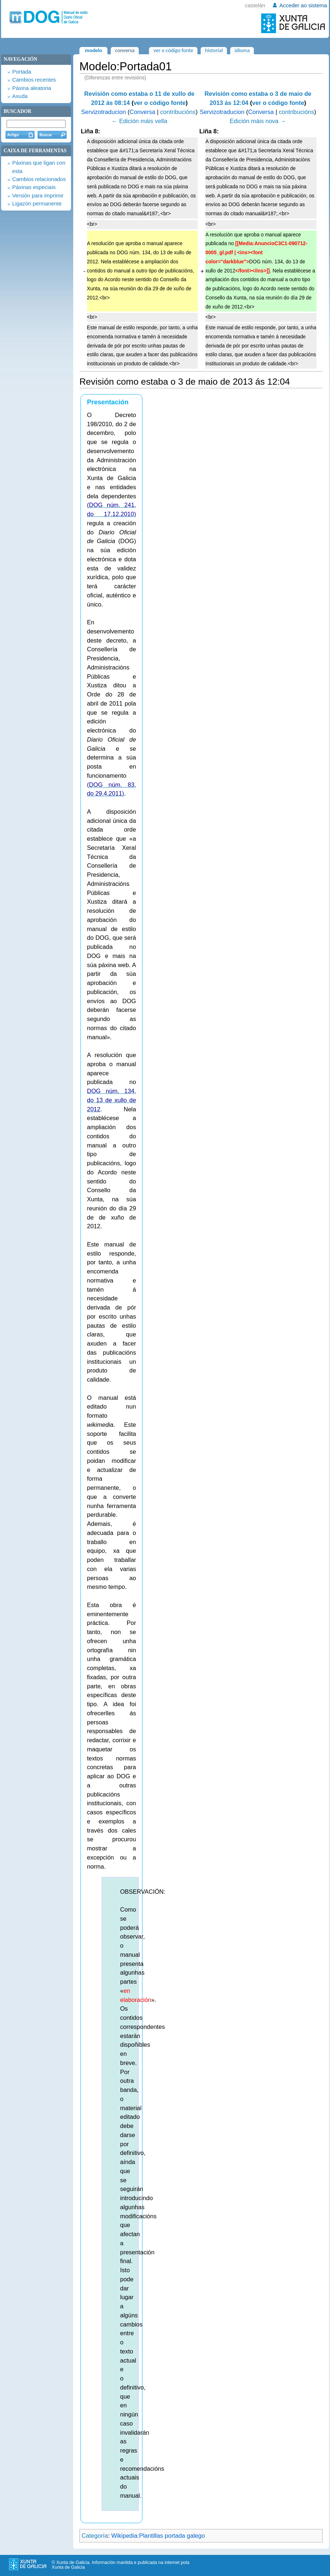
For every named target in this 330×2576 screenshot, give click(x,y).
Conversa (143, 112)
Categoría (95, 2535)
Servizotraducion (103, 112)
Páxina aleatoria (31, 88)
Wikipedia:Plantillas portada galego (158, 2535)
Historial (214, 50)
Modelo (93, 50)
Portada (21, 72)
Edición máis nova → (258, 121)
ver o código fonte (160, 102)
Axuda (19, 96)
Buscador (17, 111)
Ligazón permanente (37, 204)
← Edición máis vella (139, 121)
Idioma (242, 50)
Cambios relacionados (39, 179)
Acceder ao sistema (303, 5)
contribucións (178, 112)
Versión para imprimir (37, 196)
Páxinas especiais (33, 187)
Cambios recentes (34, 80)
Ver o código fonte (173, 50)
